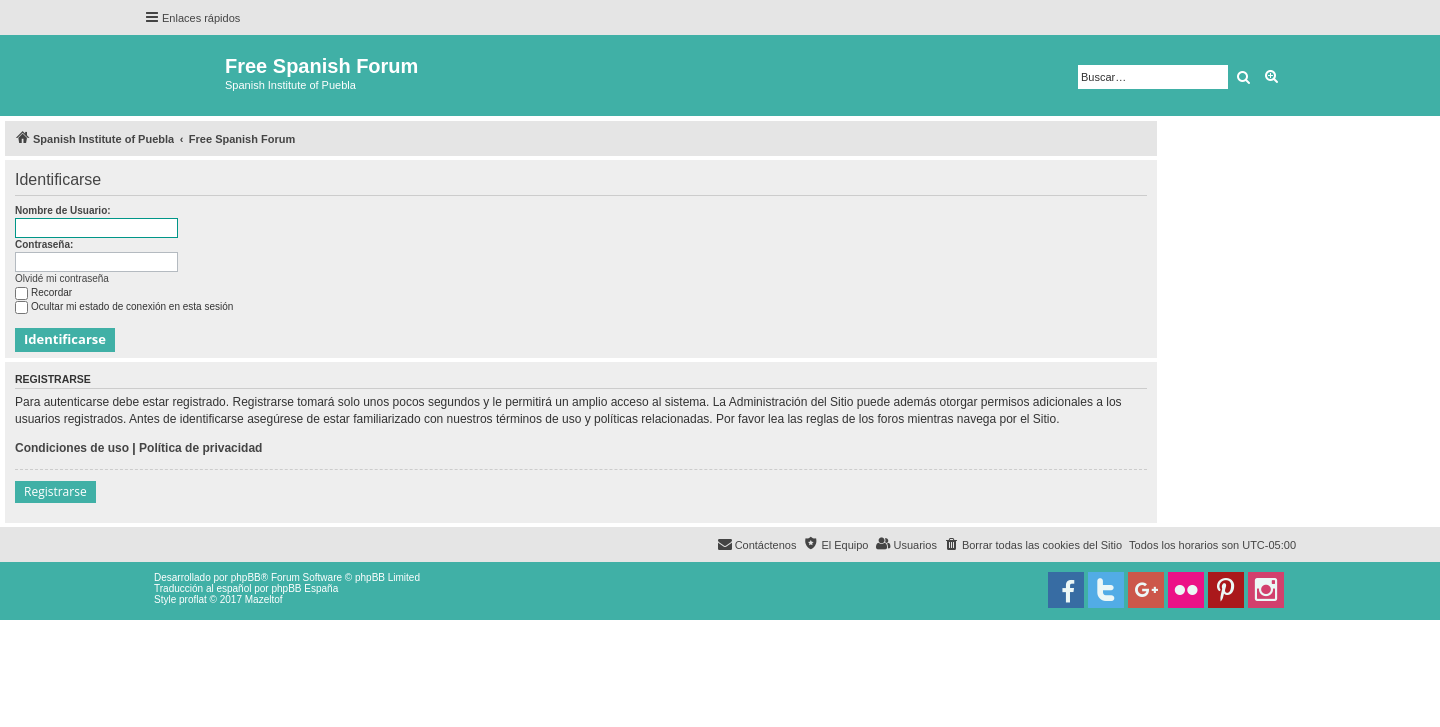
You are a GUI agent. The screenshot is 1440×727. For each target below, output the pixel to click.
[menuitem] (1033, 545)
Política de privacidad (200, 448)
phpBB (246, 577)
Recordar (43, 292)
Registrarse (55, 491)
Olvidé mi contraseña (62, 278)
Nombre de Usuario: (63, 210)
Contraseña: (44, 244)
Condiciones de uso (72, 448)
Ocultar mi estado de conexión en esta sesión (124, 306)
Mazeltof (264, 599)
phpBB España (304, 588)
